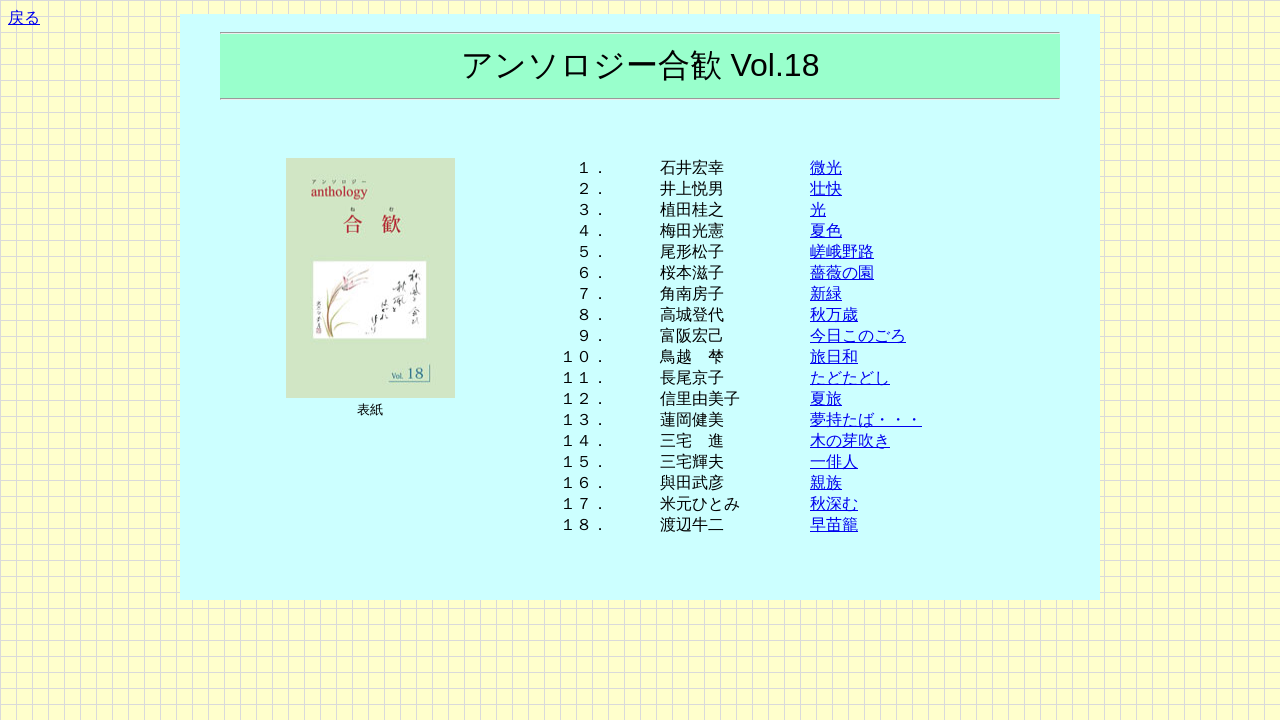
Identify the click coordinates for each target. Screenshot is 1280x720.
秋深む (834, 503)
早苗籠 (834, 524)
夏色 (826, 230)
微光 (826, 167)
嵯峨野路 (842, 251)
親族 (826, 482)
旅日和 (834, 356)
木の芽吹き (850, 440)
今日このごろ (858, 335)
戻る (24, 17)
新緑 (826, 293)
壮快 (826, 188)
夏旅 (826, 398)
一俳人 (834, 461)
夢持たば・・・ (866, 419)
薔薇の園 (842, 272)
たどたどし (850, 377)
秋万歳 (834, 314)
